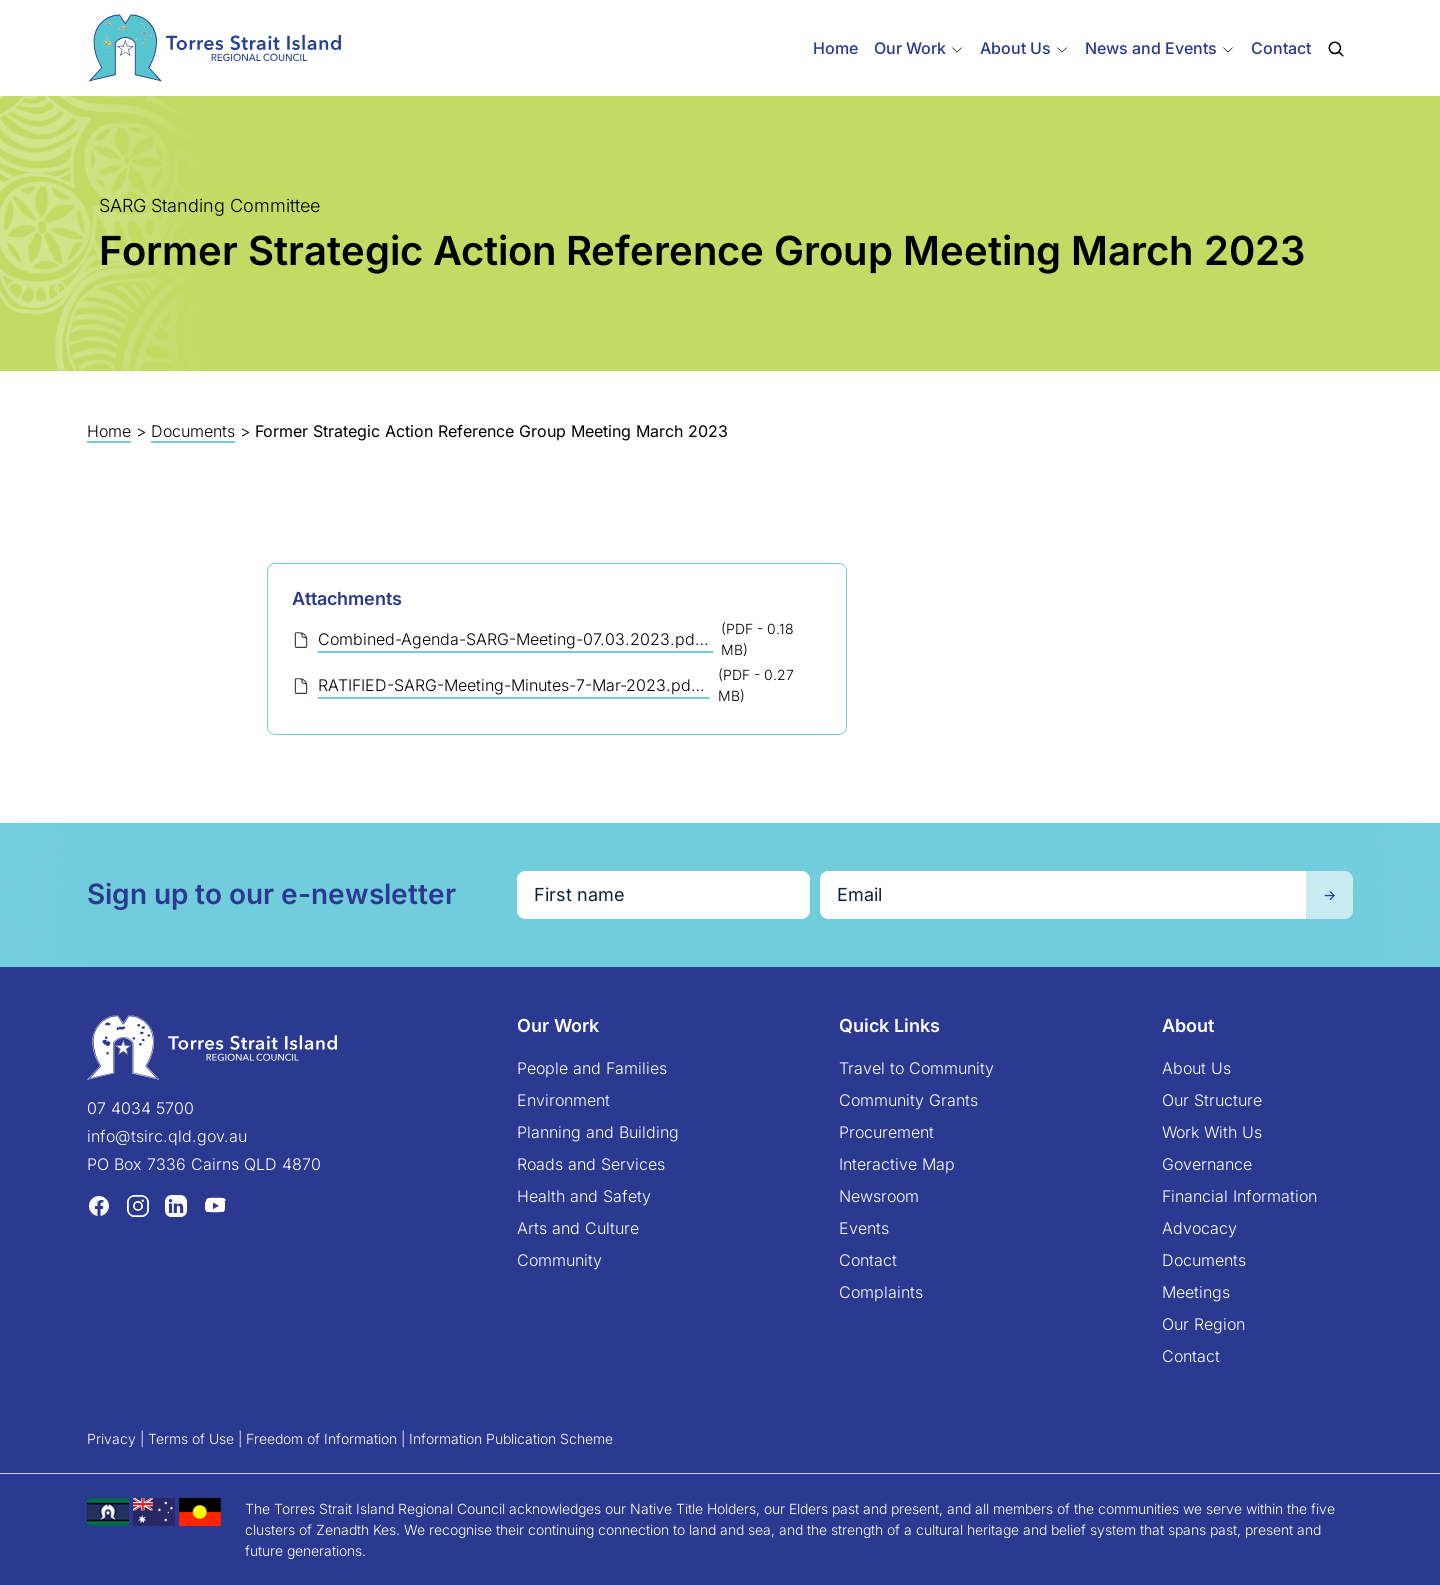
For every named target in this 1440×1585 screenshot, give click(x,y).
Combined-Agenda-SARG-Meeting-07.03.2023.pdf (512, 639)
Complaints (881, 1292)
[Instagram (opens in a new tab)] (138, 1205)
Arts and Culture (578, 1228)
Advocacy (1199, 1228)
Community (559, 1260)
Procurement (886, 1132)
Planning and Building (598, 1132)
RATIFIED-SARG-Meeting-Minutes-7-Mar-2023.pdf (510, 685)
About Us (1196, 1068)
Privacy (111, 1438)
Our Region (1203, 1324)
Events (864, 1228)
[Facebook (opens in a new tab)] (99, 1205)
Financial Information (1239, 1196)
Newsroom (879, 1196)
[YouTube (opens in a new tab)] (215, 1205)
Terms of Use (191, 1438)
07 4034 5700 (140, 1108)
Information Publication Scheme (511, 1438)
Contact (1281, 48)
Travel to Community (916, 1068)
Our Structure (1212, 1100)
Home (835, 48)
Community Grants (908, 1100)
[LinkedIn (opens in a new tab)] (176, 1205)
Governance (1207, 1164)
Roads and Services (591, 1164)
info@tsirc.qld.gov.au (167, 1136)
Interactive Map (897, 1164)
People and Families (592, 1068)
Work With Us (1212, 1132)
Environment (563, 1100)
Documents (193, 431)
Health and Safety (584, 1196)
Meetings (1196, 1292)
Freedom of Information (321, 1438)
